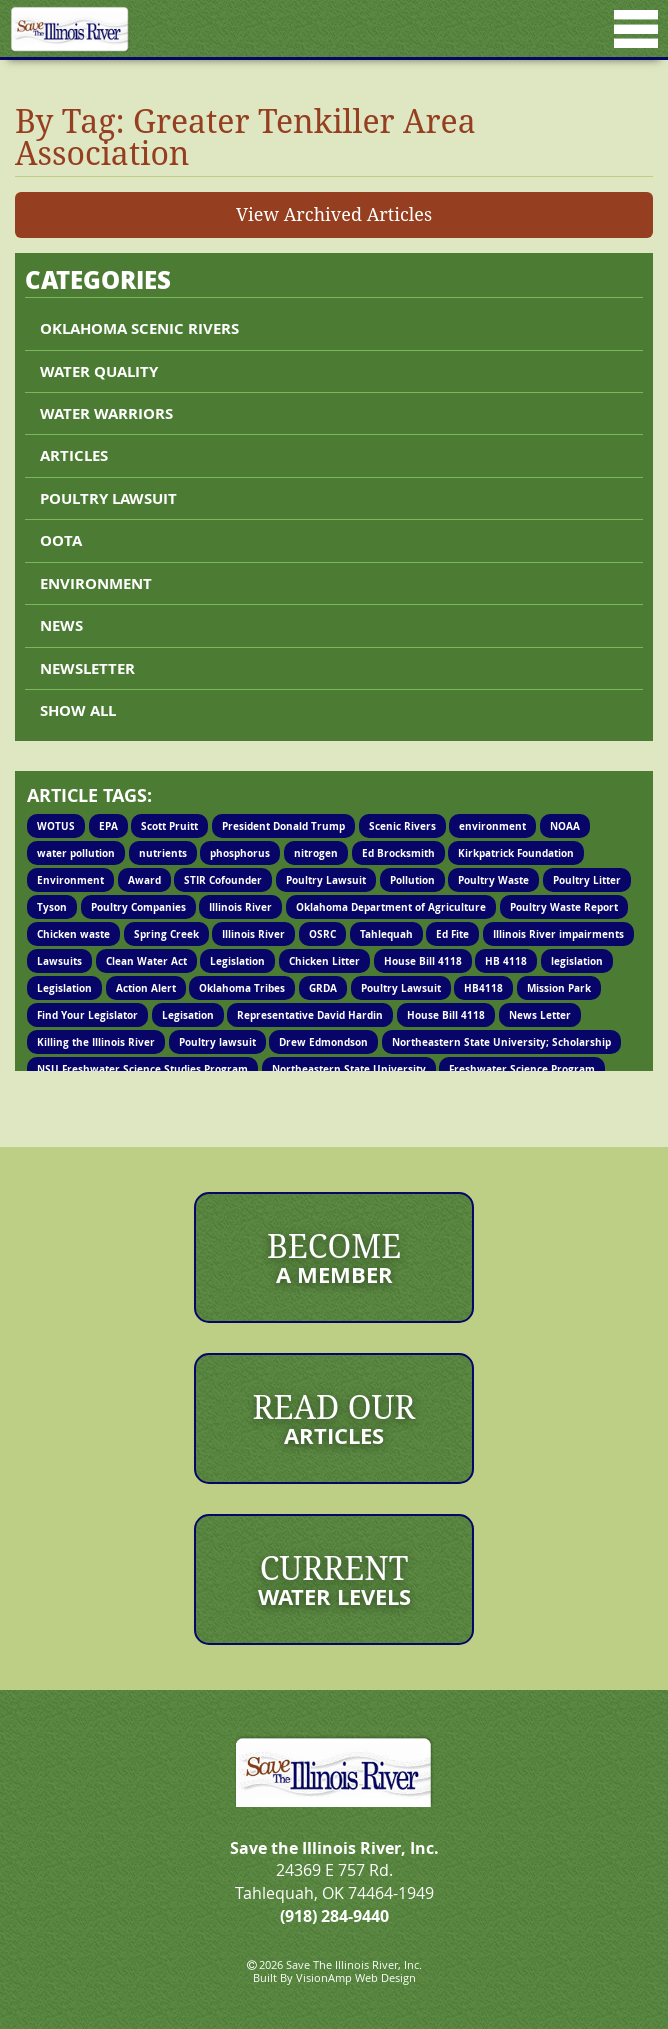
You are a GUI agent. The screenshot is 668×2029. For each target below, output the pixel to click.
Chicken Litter (324, 961)
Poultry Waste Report (564, 907)
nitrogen (316, 853)
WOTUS (56, 826)
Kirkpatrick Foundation (516, 853)
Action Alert (146, 988)
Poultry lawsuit (108, 498)
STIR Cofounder (223, 880)
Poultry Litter (587, 880)
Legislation (237, 961)
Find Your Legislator (87, 1015)
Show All (78, 710)
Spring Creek (166, 934)
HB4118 (483, 988)
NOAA (565, 826)
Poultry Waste (493, 880)
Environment (96, 583)
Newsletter (87, 668)
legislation (577, 961)
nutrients (163, 853)
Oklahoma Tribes (242, 988)
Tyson (52, 907)
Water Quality (99, 371)
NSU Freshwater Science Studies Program (142, 1069)
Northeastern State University (349, 1069)
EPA (108, 826)
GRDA (323, 988)
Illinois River (240, 907)
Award (144, 880)
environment (492, 826)
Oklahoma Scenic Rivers (139, 328)
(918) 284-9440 (334, 1916)
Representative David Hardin (310, 1015)
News (61, 625)
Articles (74, 455)
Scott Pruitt (169, 826)
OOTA (61, 540)
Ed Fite (452, 934)
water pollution (76, 853)
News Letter (540, 1015)
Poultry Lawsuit (326, 880)
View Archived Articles (334, 214)
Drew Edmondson (323, 1042)
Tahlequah (386, 934)
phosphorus (240, 853)
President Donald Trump (283, 826)
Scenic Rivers (402, 826)
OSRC (322, 934)
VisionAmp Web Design (356, 1977)
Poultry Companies (138, 907)
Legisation (188, 1015)
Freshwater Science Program (522, 1069)
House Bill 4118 (423, 961)
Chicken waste (73, 934)
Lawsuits (59, 961)
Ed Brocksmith (398, 853)
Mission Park (559, 988)
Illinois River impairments (558, 934)
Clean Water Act (146, 961)
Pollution (412, 880)
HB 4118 (506, 961)
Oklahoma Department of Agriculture (391, 907)
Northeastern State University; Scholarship (501, 1042)
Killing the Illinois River (96, 1042)
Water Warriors (106, 413)
